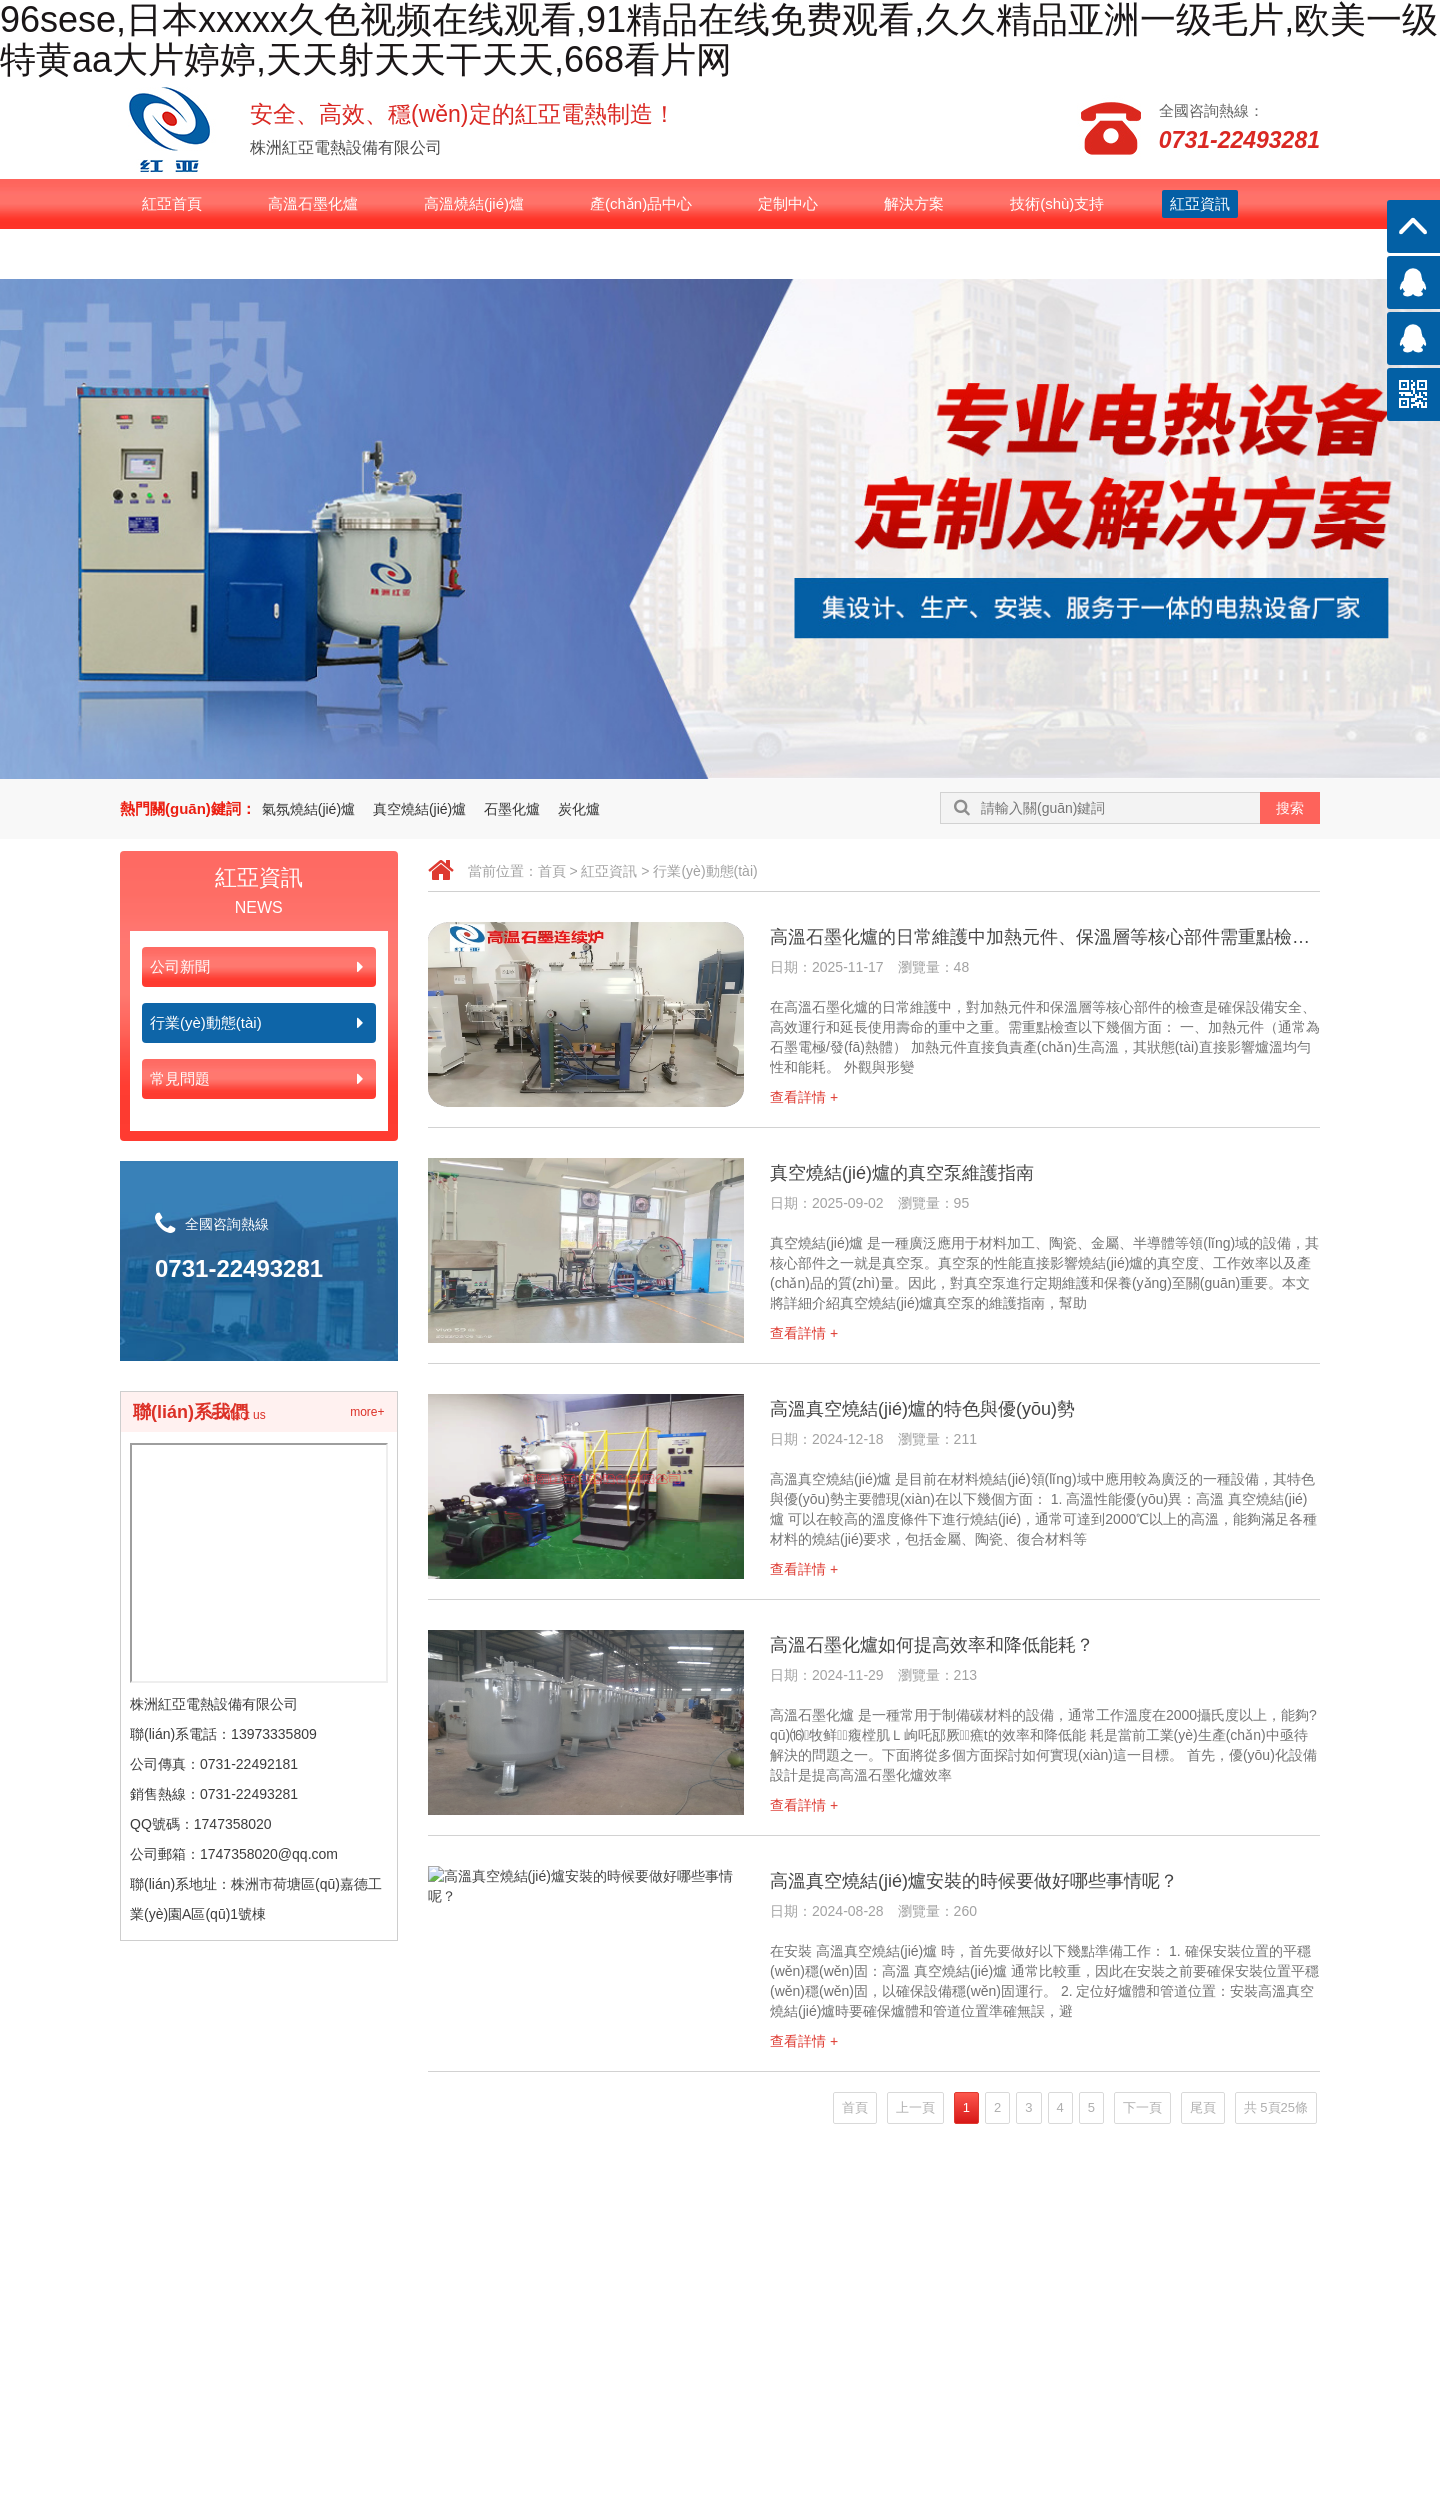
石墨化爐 (512, 809)
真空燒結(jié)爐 (419, 809)
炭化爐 (579, 809)
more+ (367, 1412)
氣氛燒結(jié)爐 (308, 809)
